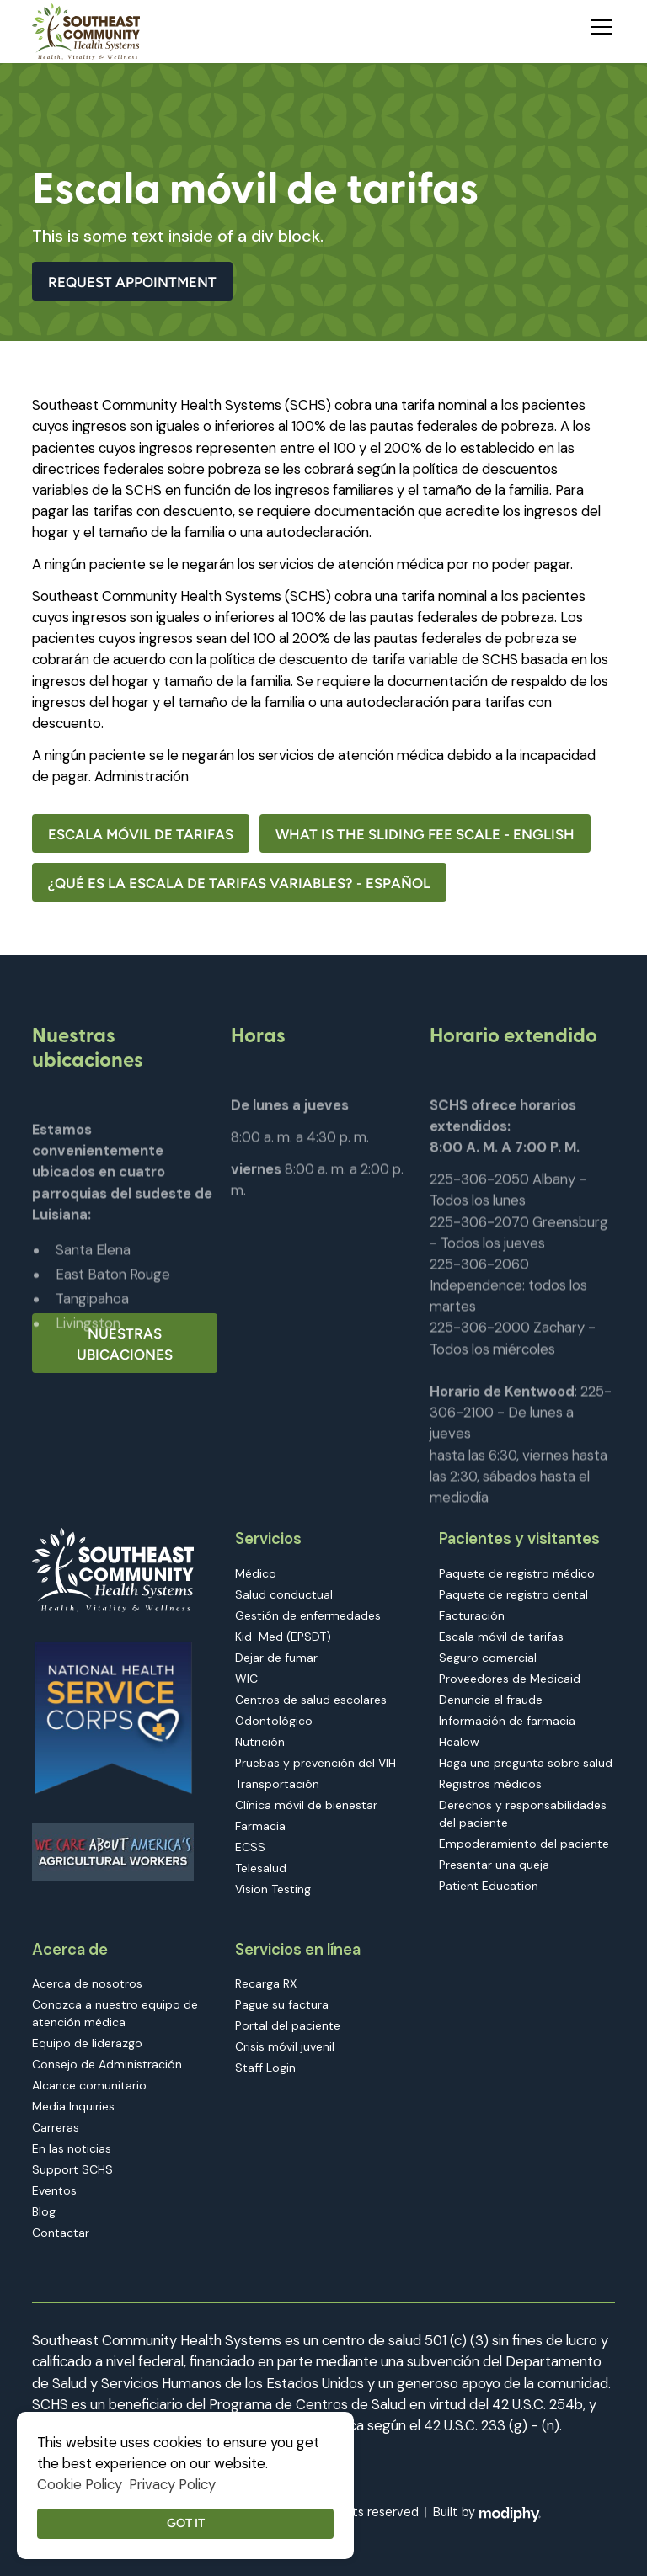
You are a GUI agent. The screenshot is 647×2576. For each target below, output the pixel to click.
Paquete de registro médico (517, 1573)
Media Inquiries (73, 2106)
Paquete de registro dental (513, 1594)
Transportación (277, 1783)
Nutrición (260, 1741)
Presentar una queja (494, 1864)
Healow (459, 1741)
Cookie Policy (79, 2484)
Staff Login (265, 2067)
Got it (186, 2523)
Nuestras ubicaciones (125, 1344)
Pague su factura (282, 2004)
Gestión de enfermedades (308, 1615)
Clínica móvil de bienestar (306, 1804)
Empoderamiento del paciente (524, 1843)
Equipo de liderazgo (87, 2043)
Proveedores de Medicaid (509, 1678)
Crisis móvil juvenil (284, 2046)
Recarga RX (266, 1983)
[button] (598, 23)
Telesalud (260, 1868)
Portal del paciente (287, 2025)
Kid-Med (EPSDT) (283, 1636)
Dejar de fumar (276, 1657)
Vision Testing (273, 1889)
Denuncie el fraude (491, 1699)
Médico (255, 1573)
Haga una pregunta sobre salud (525, 1762)
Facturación (472, 1615)
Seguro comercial (488, 1657)
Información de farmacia (507, 1720)
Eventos (54, 2190)
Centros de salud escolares (311, 1699)
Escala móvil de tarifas (140, 834)
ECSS (250, 1847)
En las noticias (71, 2148)
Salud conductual (284, 1594)
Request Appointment (132, 282)
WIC (246, 1678)
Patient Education (488, 1885)
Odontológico (274, 1720)
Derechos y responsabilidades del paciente (523, 1813)
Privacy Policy (172, 2484)
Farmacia (260, 1826)
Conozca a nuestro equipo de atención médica (115, 2013)
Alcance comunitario (89, 2085)
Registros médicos (490, 1783)
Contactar (60, 2232)
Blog (44, 2211)
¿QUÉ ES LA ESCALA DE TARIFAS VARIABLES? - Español (239, 883)
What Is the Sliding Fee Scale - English (425, 834)
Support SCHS (72, 2169)
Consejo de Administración (107, 2064)
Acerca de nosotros (87, 1983)
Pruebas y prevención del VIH (315, 1762)
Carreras (55, 2127)
